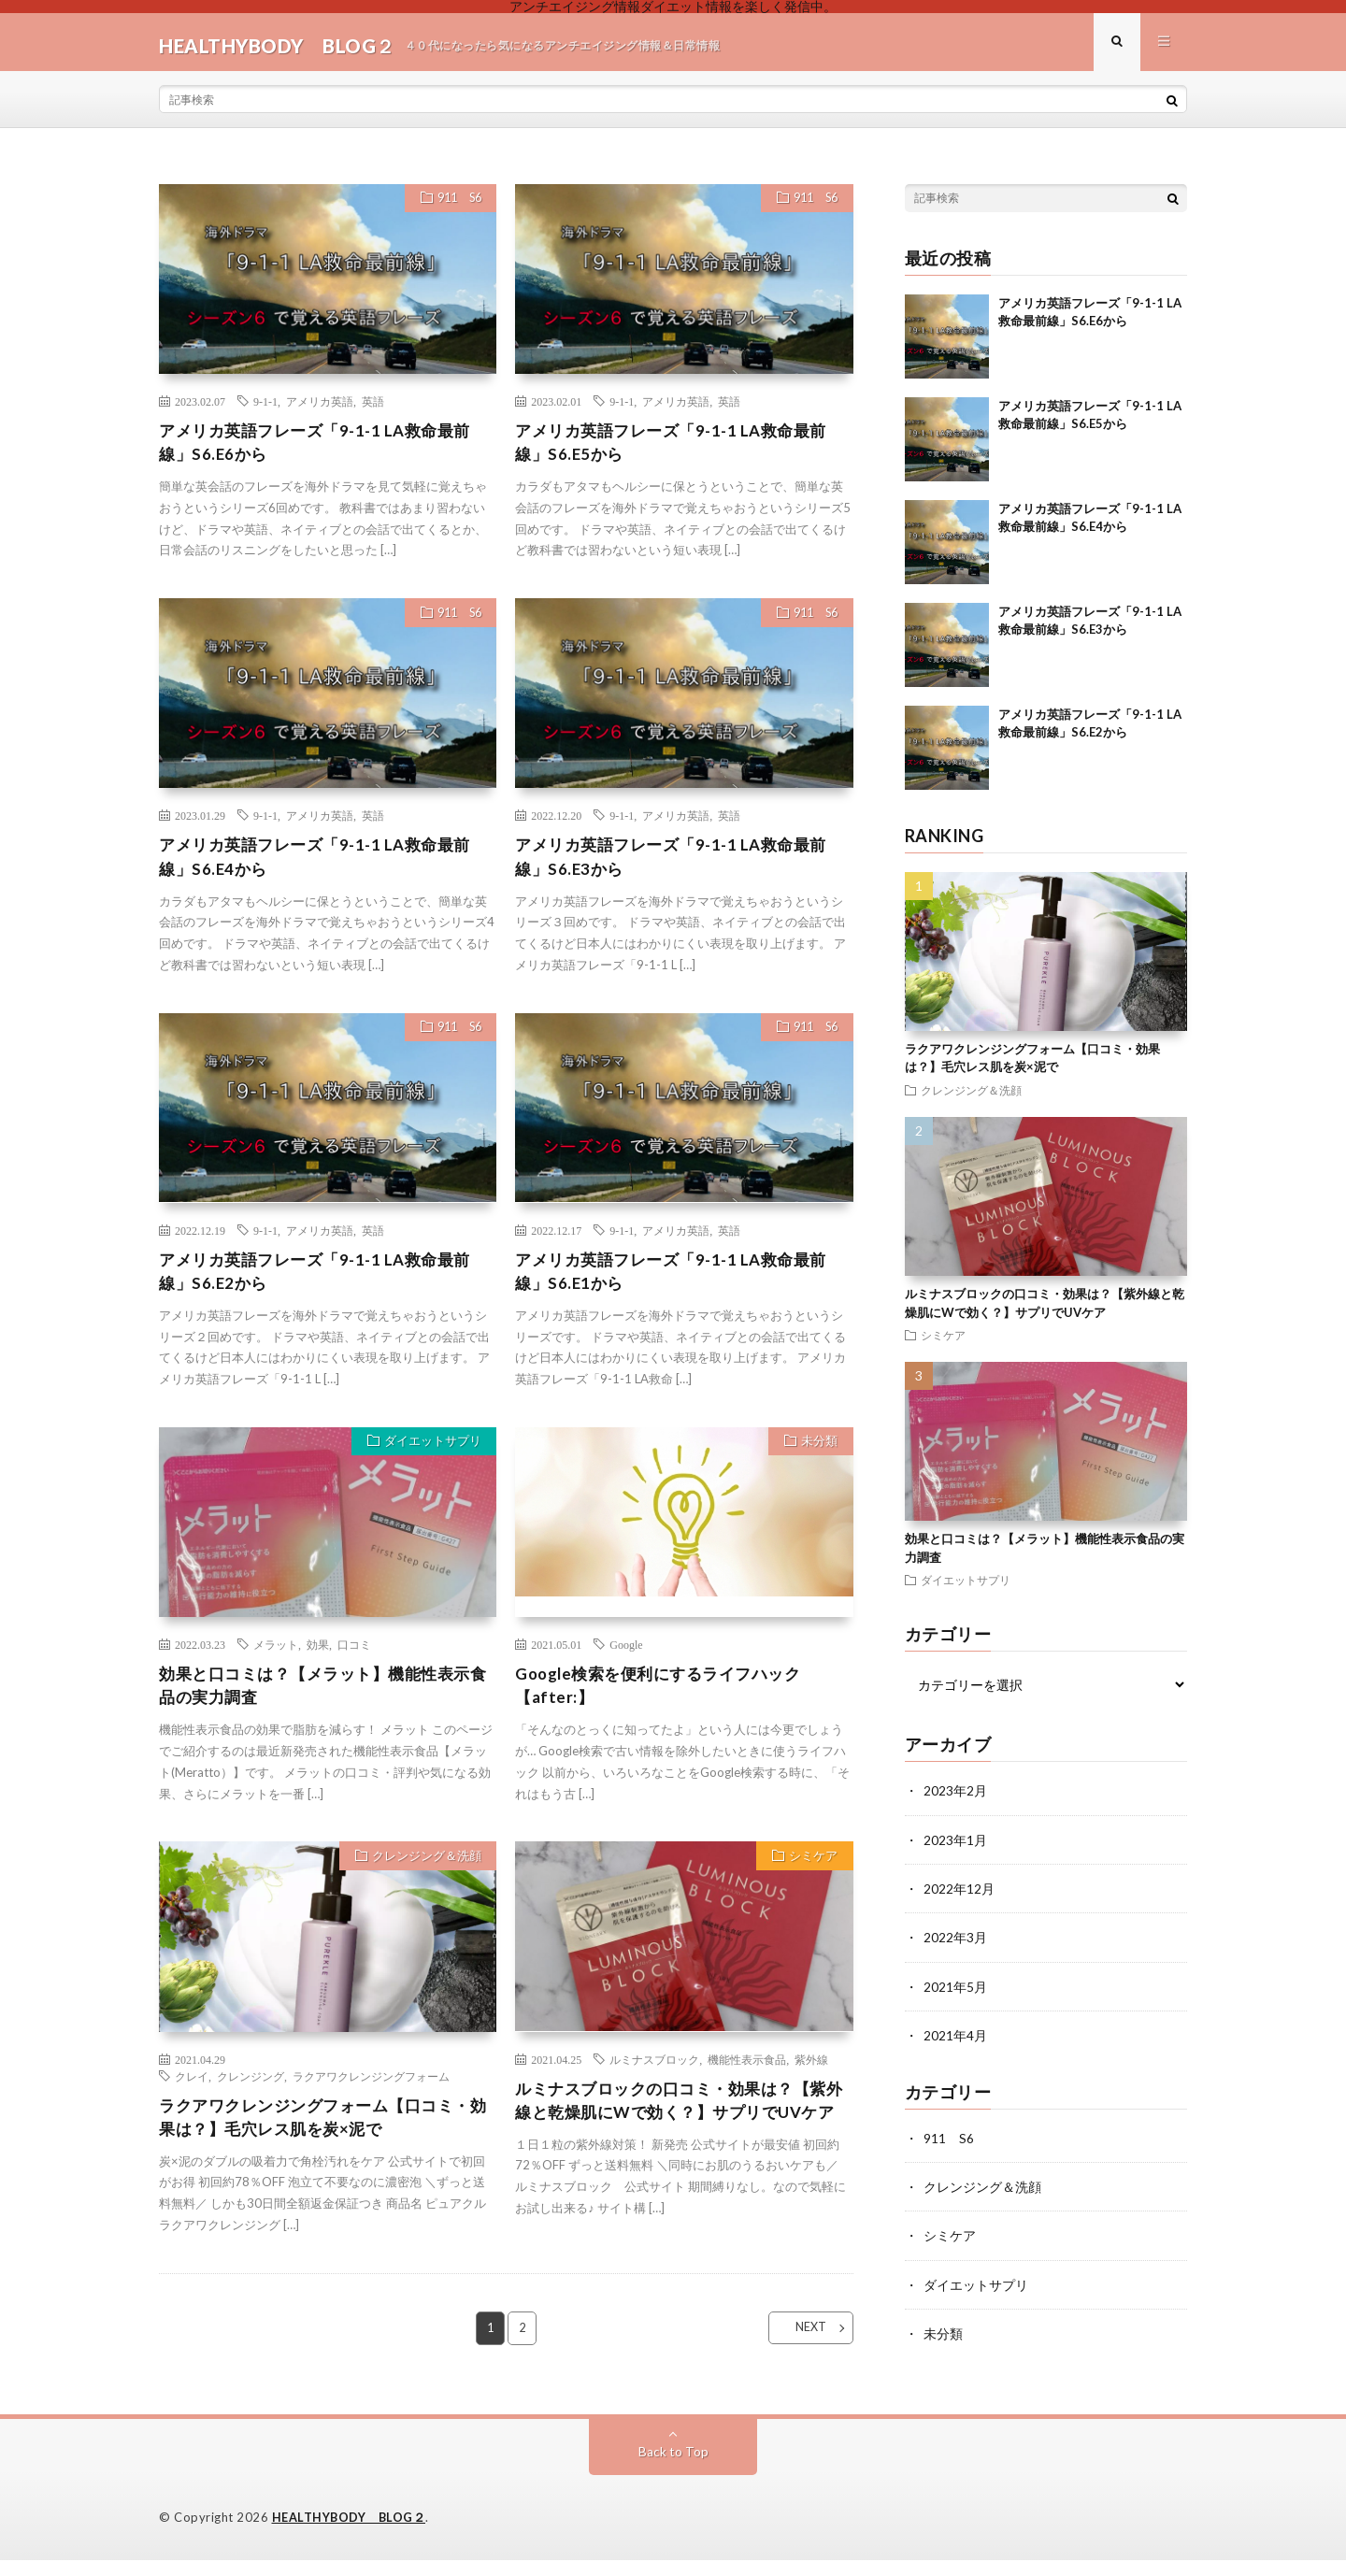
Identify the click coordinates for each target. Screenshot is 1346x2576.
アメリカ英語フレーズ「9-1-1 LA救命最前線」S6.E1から (679, 1286)
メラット (275, 1660)
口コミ (354, 1660)
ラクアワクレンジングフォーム (371, 2093)
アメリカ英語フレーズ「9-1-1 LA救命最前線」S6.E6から (323, 451)
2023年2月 (955, 1798)
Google (625, 1660)
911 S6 (453, 207)
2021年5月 (955, 1992)
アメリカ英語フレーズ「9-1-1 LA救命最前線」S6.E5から (679, 451)
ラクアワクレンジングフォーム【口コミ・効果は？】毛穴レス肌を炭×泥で (323, 2136)
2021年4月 (955, 2041)
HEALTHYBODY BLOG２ (350, 2533)
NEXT (799, 2357)
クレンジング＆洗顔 (423, 1875)
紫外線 (811, 2076)
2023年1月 (955, 1846)
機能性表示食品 (747, 2076)
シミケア (810, 1875)
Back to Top (673, 2468)
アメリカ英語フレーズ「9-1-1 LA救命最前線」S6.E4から (323, 868)
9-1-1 (265, 408)
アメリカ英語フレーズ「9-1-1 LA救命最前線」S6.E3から (679, 868)
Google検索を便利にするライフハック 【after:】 (666, 1702)
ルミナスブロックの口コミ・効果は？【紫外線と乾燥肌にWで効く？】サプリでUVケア (683, 2132)
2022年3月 (955, 1944)
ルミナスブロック (654, 2076)
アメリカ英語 (319, 408)
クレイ (191, 2093)
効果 (318, 1660)
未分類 (816, 1459)
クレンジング (250, 2093)
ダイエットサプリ (429, 1459)
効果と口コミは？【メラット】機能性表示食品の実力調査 (323, 1702)
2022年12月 (959, 1895)
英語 (373, 408)
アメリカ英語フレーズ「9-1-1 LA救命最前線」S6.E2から (323, 1286)
